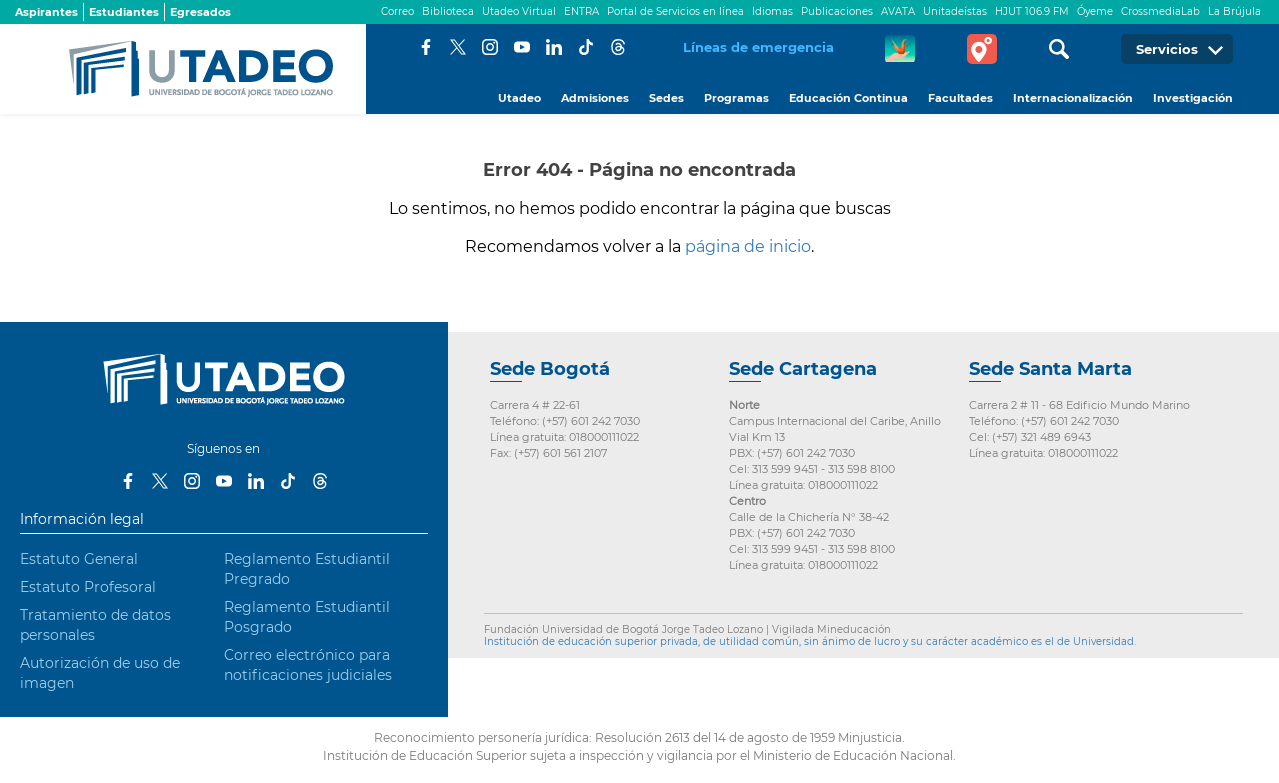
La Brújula (1234, 11)
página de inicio (748, 246)
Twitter (458, 47)
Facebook (426, 47)
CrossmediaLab (1160, 11)
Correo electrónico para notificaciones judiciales (308, 665)
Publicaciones (837, 11)
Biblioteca (448, 11)
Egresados (200, 12)
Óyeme (1095, 11)
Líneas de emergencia (758, 47)
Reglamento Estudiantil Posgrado (307, 617)
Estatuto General (79, 559)
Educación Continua (848, 98)
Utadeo (519, 98)
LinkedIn (554, 47)
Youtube (522, 47)
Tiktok (586, 47)
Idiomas (772, 11)
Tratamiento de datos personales (95, 625)
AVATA (898, 11)
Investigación (1193, 98)
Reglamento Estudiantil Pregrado (307, 569)
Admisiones (595, 98)
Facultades (960, 98)
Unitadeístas (955, 11)
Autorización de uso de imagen (100, 673)
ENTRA (581, 11)
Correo (397, 11)
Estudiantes (124, 12)
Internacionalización (1073, 98)
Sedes (666, 98)
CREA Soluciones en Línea (900, 49)
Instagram (490, 47)
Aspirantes (46, 12)
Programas (736, 98)
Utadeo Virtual (519, 11)
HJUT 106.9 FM (1032, 11)
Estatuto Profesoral (88, 587)
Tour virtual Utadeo (982, 49)
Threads (618, 47)
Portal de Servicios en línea (675, 11)
